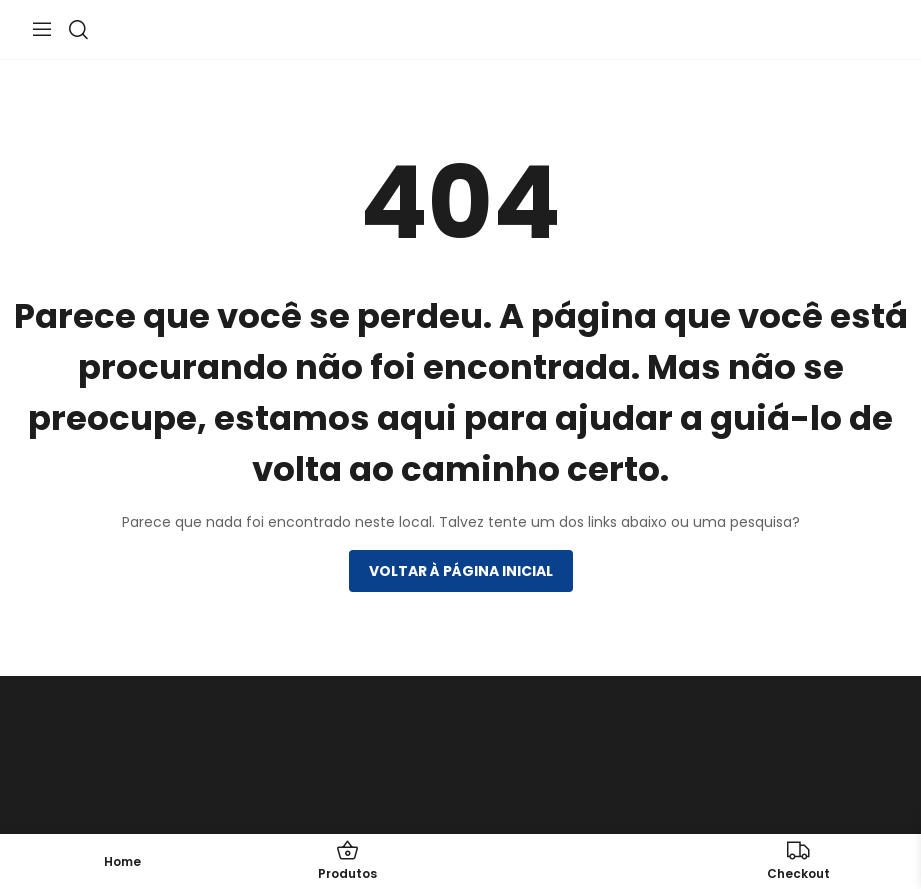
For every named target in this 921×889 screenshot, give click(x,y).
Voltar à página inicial (461, 571)
